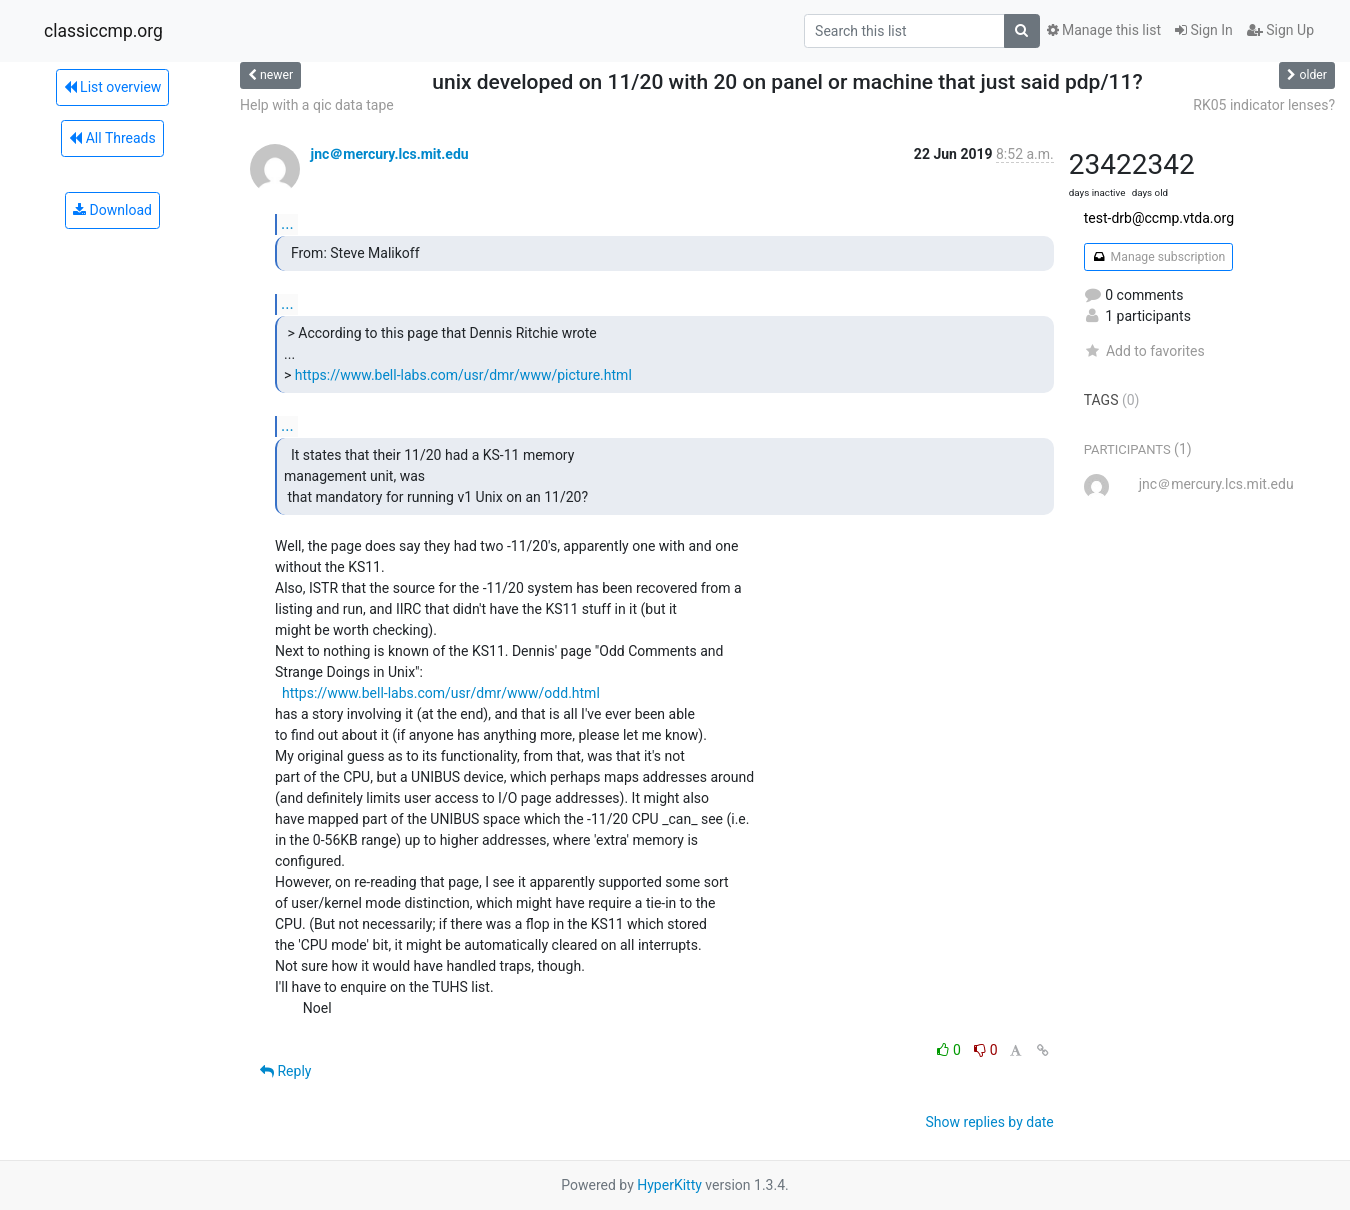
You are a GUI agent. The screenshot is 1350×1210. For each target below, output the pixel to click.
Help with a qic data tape (317, 105)
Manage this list (1104, 30)
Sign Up (1280, 30)
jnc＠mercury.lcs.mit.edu (389, 154)
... (287, 223)
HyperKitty (669, 1185)
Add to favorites (1144, 351)
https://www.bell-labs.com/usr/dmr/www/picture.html (463, 375)
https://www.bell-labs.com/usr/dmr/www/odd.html (441, 693)
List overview (113, 87)
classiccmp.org (103, 31)
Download (112, 210)
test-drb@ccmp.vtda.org (1159, 218)
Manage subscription (1158, 257)
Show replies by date (990, 1122)
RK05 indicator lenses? (1264, 105)
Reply (285, 1071)
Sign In (1204, 30)
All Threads (112, 138)
